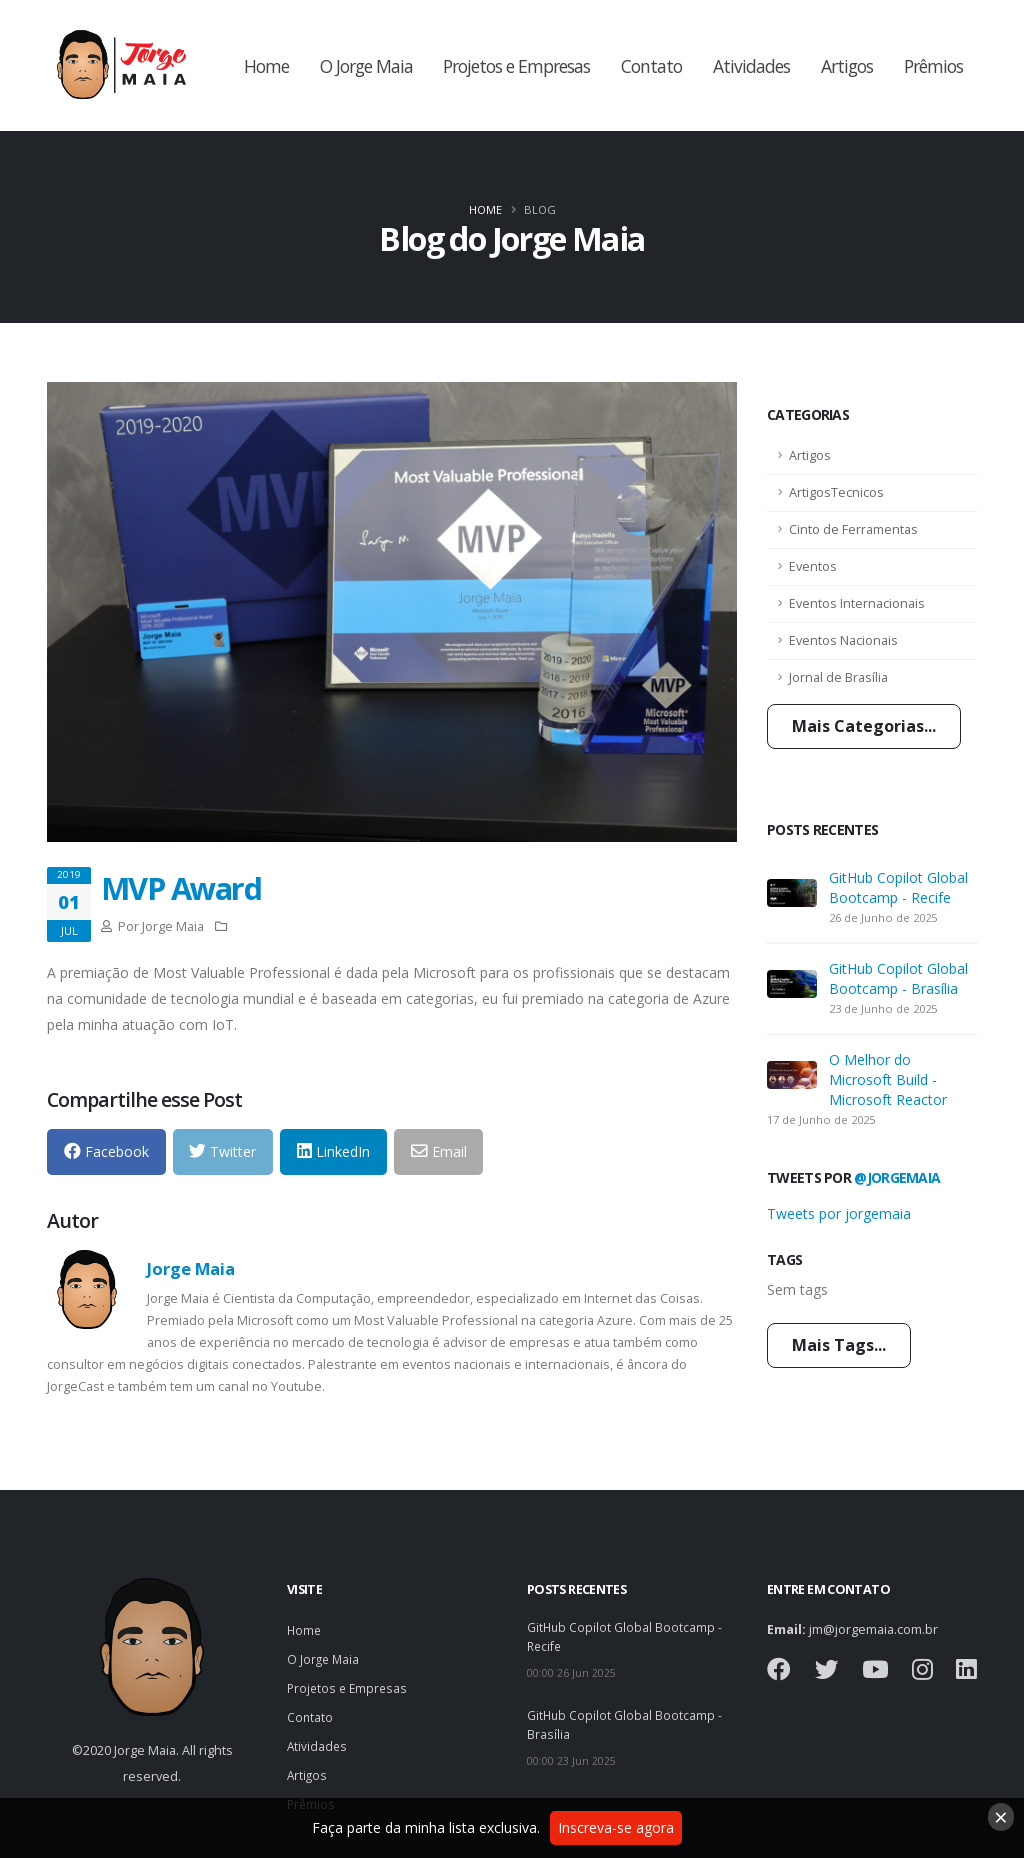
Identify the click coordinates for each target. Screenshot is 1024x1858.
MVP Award (181, 888)
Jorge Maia (191, 1268)
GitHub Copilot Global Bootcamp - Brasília (898, 978)
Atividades (751, 66)
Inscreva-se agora (616, 1827)
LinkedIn (333, 1151)
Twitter (222, 1151)
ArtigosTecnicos (836, 492)
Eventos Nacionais (843, 640)
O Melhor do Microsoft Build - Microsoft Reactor (888, 1079)
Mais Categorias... (864, 726)
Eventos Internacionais (857, 603)
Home (266, 66)
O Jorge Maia (366, 66)
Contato (651, 66)
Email (439, 1151)
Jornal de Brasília (838, 677)
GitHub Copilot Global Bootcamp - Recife (898, 887)
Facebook (106, 1151)
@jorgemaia (897, 1177)
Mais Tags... (839, 1345)
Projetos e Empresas (516, 66)
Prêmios (933, 66)
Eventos (813, 566)
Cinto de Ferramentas (853, 529)
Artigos (847, 66)
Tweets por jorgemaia (839, 1213)
